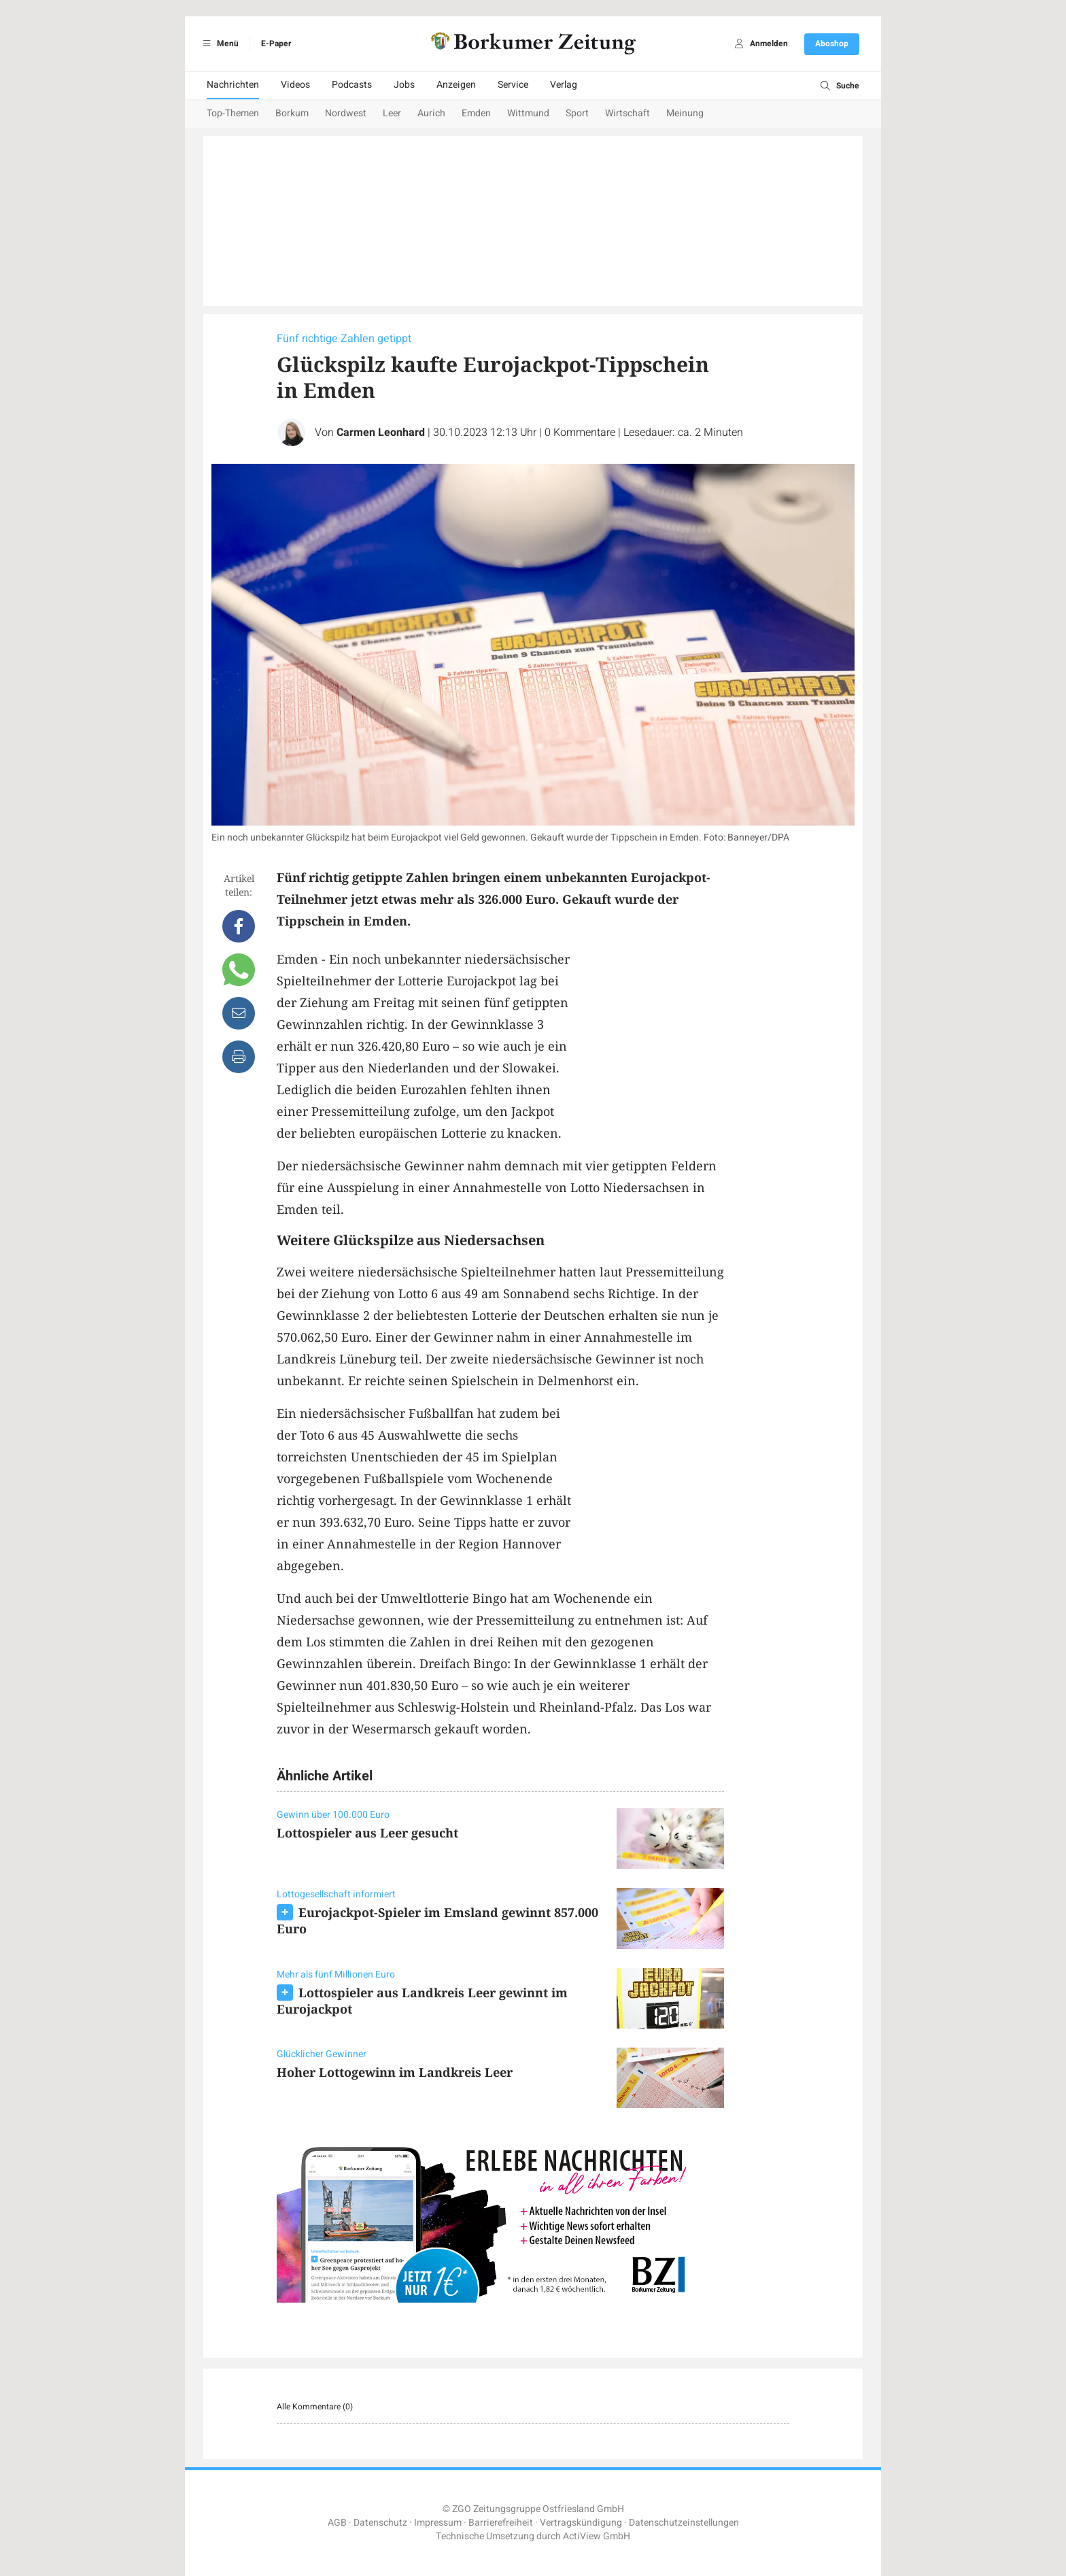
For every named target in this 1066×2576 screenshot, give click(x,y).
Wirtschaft (627, 113)
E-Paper (276, 43)
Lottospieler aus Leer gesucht (367, 1833)
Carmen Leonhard (381, 432)
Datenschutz (380, 2522)
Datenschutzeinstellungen (684, 2522)
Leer (392, 113)
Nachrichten (233, 85)
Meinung (685, 113)
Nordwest (345, 113)
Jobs (404, 85)
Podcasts (352, 85)
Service (513, 85)
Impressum (438, 2522)
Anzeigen (456, 85)
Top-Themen (233, 113)
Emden (476, 113)
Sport (577, 113)
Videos (295, 85)
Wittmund (528, 113)
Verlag (563, 85)
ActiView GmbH (596, 2536)
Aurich (431, 113)
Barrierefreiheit (500, 2522)
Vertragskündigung (581, 2522)
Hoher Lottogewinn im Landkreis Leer (395, 2072)
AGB (337, 2522)
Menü (219, 43)
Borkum (292, 113)
